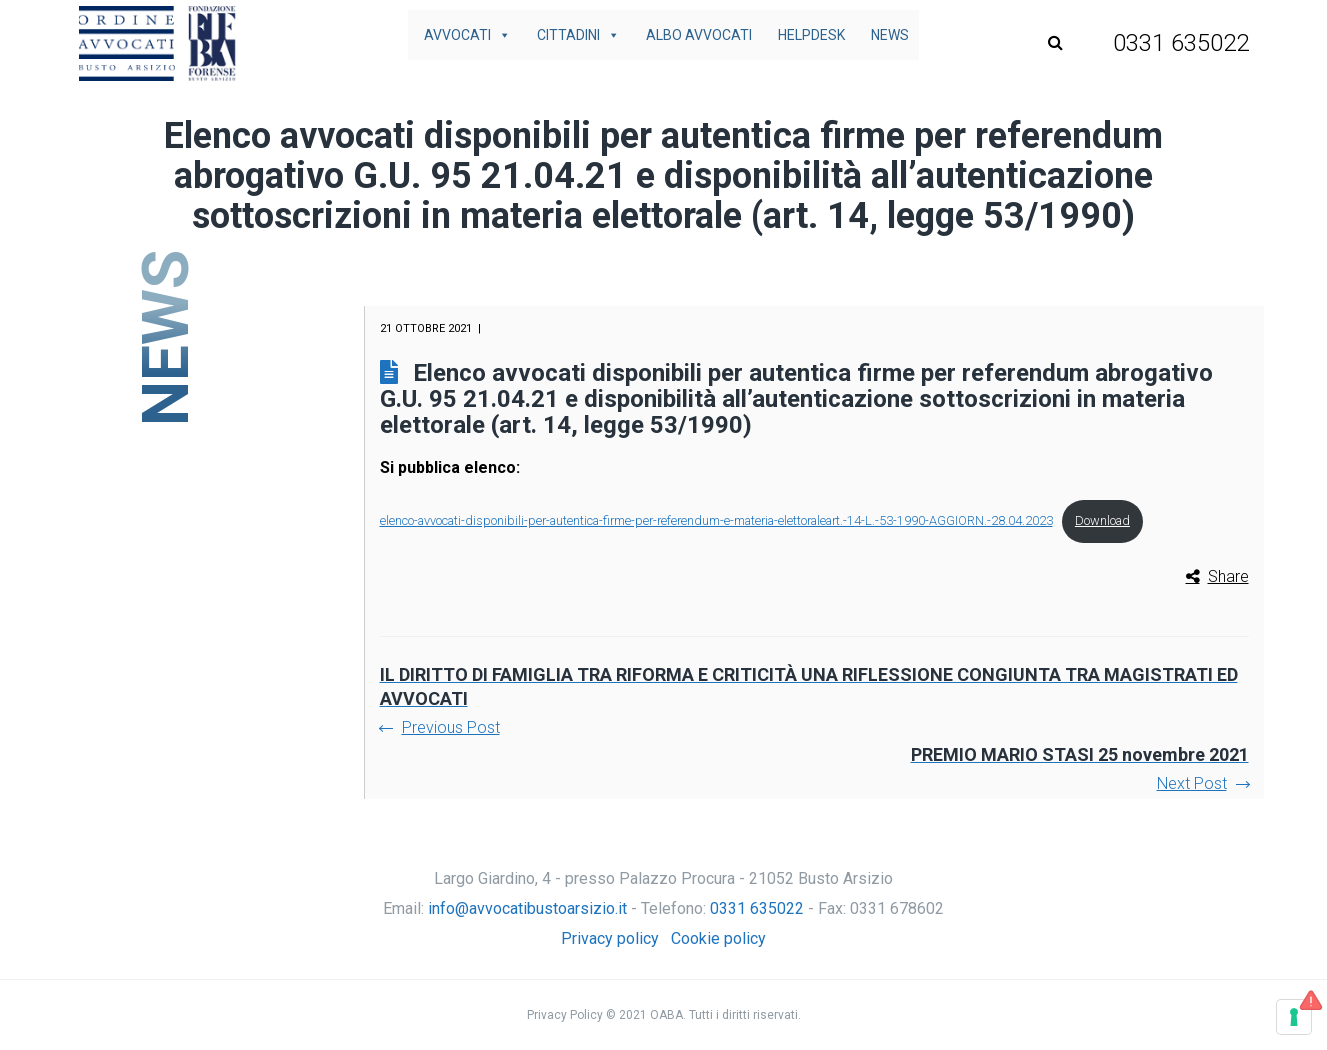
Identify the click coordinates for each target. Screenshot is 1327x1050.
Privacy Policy (565, 1015)
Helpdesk (811, 35)
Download (1102, 520)
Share (1228, 576)
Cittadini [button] (578, 35)
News (890, 35)
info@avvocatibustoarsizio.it (527, 908)
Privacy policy (610, 938)
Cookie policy (718, 938)
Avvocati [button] (467, 35)
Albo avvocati (699, 35)
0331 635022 (757, 908)
